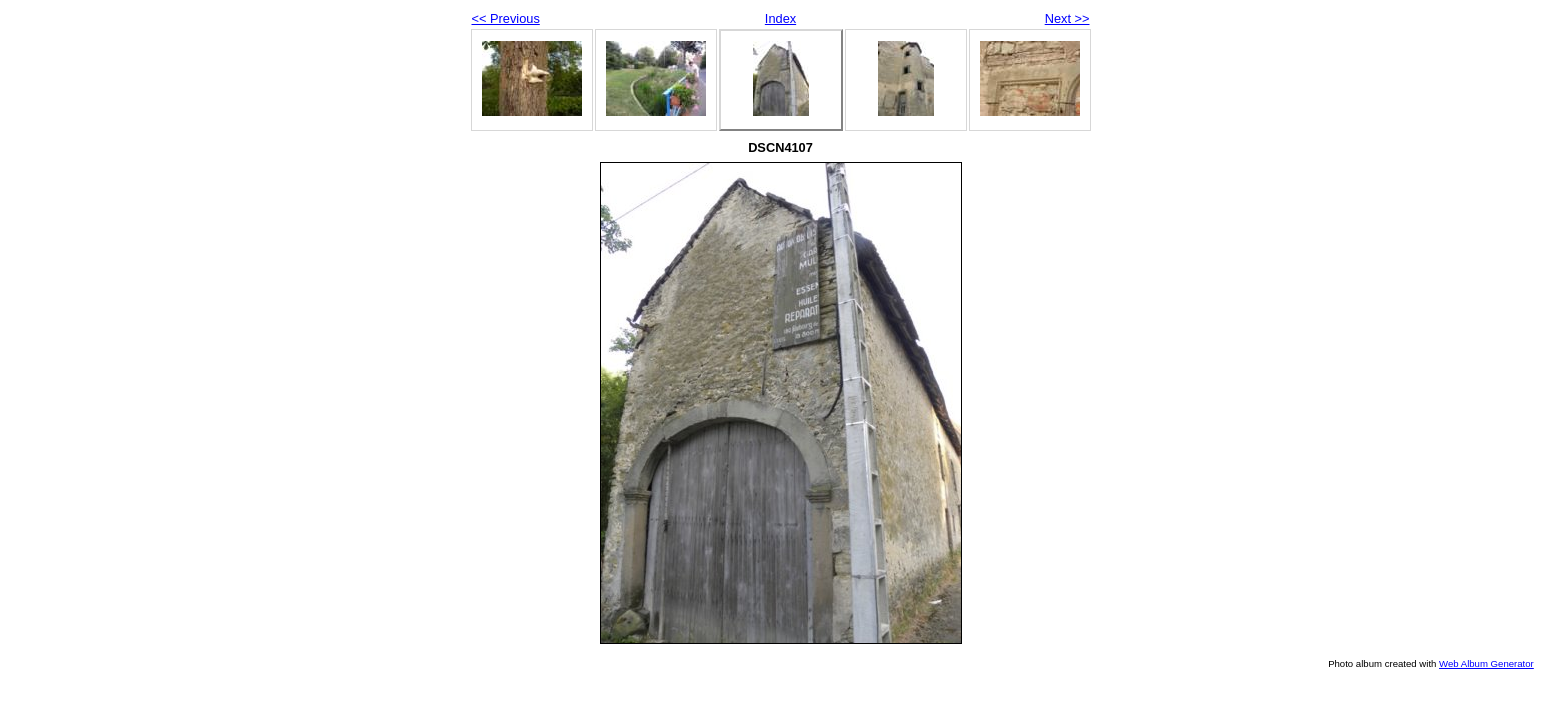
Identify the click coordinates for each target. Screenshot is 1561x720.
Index (780, 18)
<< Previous (506, 18)
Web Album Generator (1486, 663)
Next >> (1067, 18)
